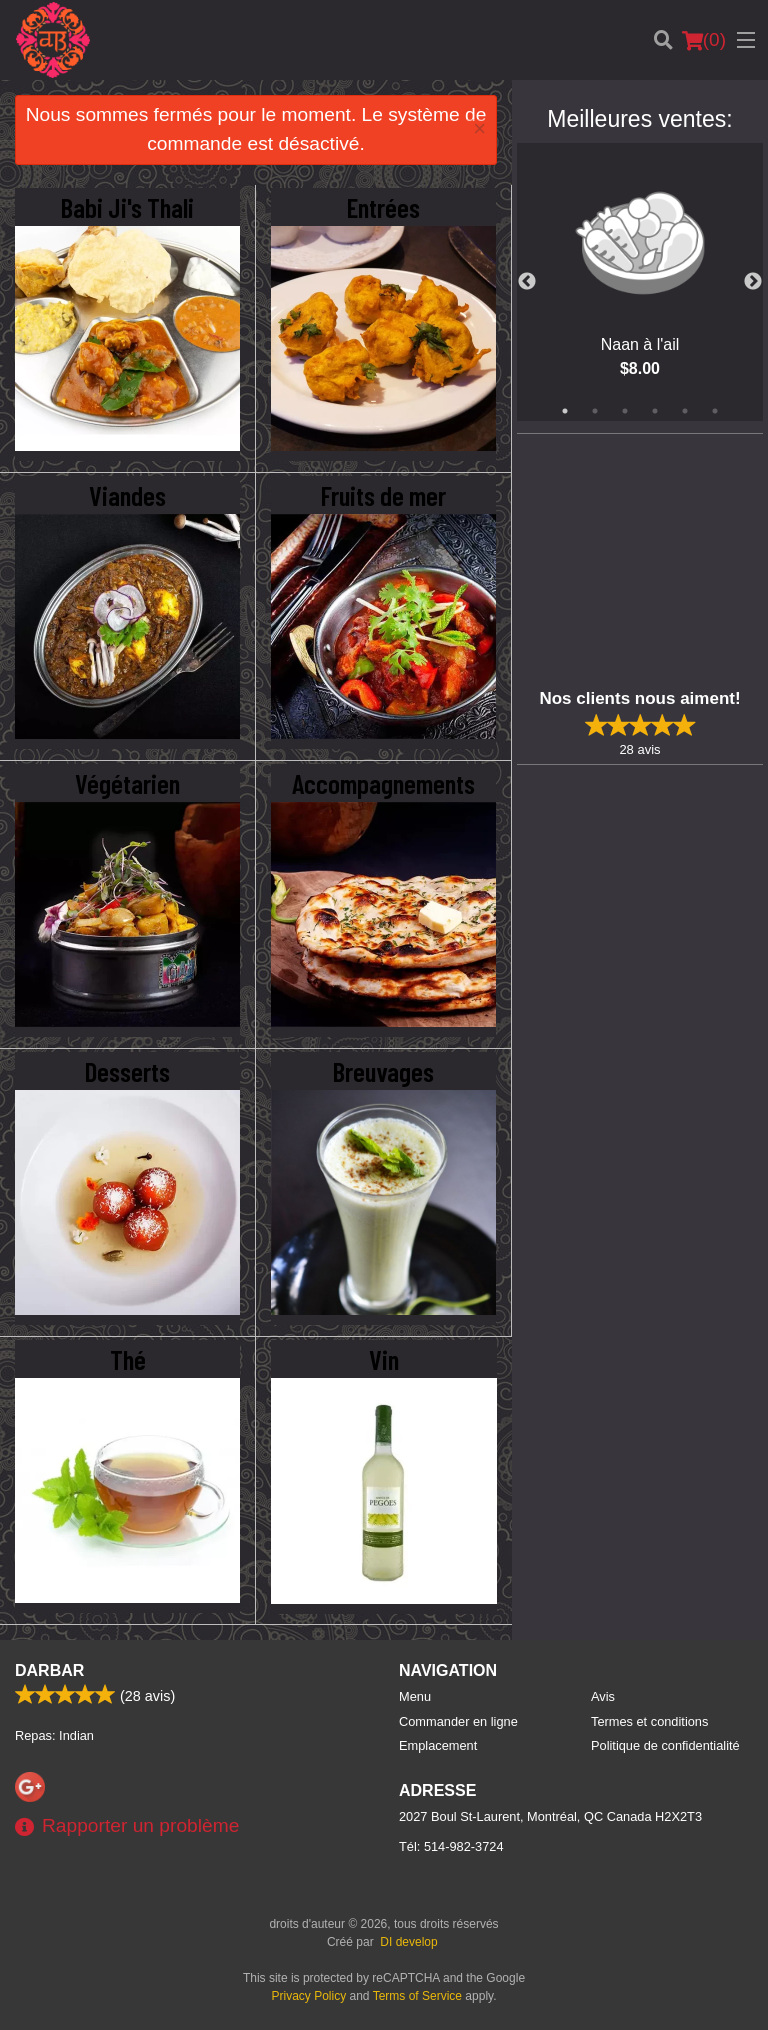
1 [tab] (565, 411)
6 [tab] (715, 411)
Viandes (127, 495)
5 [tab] (685, 411)
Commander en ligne (458, 1721)
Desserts (127, 1071)
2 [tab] (595, 411)
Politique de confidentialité (665, 1745)
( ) (704, 40)
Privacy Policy (309, 1996)
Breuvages (383, 1071)
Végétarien (127, 783)
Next (753, 282)
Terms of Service (417, 1996)
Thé (128, 1359)
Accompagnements (383, 783)
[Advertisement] (642, 559)
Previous (527, 282)
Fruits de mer (383, 495)
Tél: (451, 1846)
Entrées (383, 207)
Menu (415, 1696)
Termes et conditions (649, 1721)
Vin (384, 1359)
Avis (603, 1696)
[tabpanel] (640, 282)
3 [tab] (625, 411)
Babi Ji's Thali (127, 207)
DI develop (408, 1942)
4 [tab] (655, 411)
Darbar (49, 1670)
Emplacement (438, 1745)
